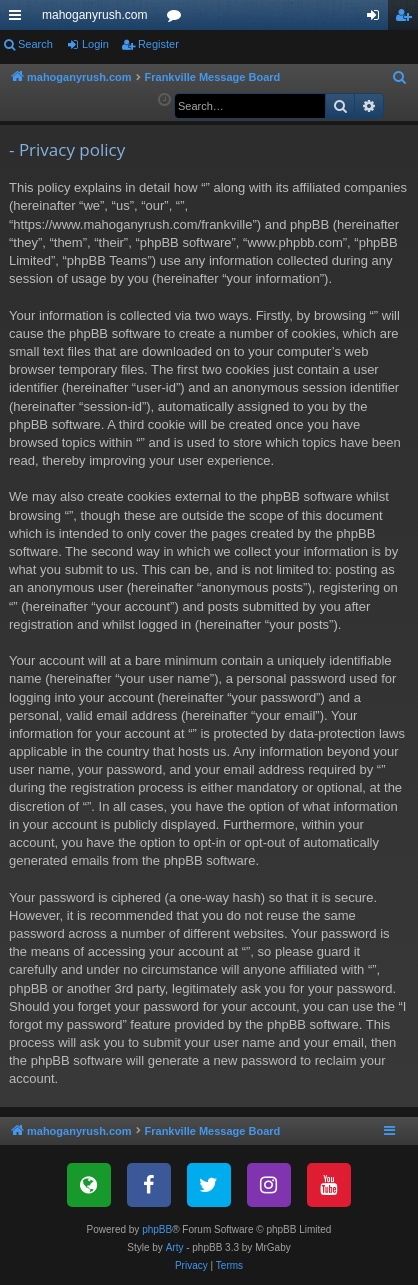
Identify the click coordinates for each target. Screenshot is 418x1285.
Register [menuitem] (407, 19)
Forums (178, 19)
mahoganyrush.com (94, 15)
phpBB (157, 1229)
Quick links (19, 19)
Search (35, 44)
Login (95, 44)
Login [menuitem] (377, 19)
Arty (175, 1247)
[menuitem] (400, 78)
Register (158, 44)
